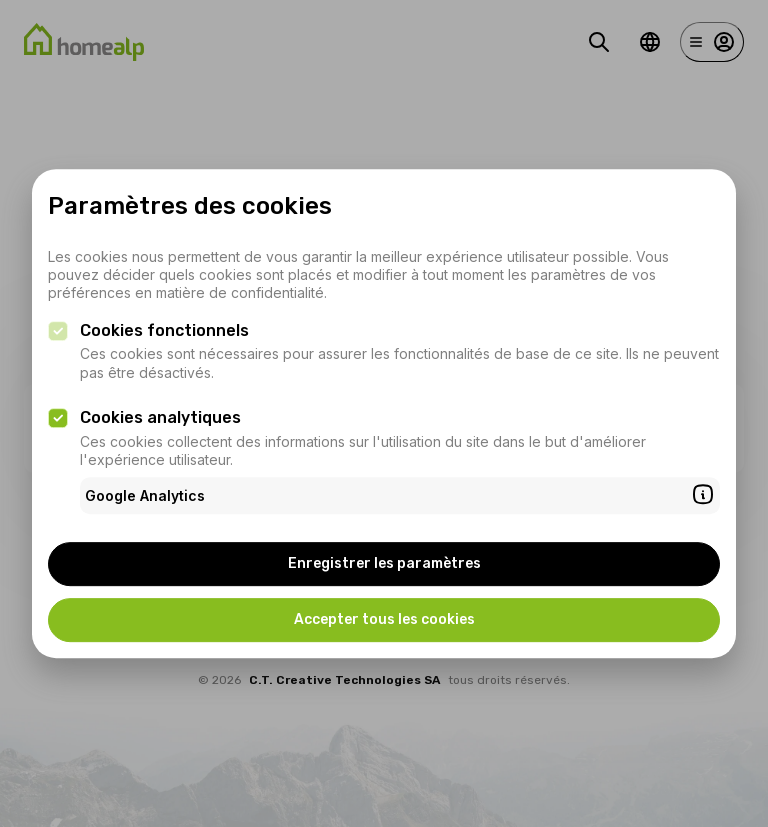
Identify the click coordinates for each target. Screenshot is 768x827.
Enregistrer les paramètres (384, 563)
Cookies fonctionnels (164, 330)
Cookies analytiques (160, 417)
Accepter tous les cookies (384, 619)
